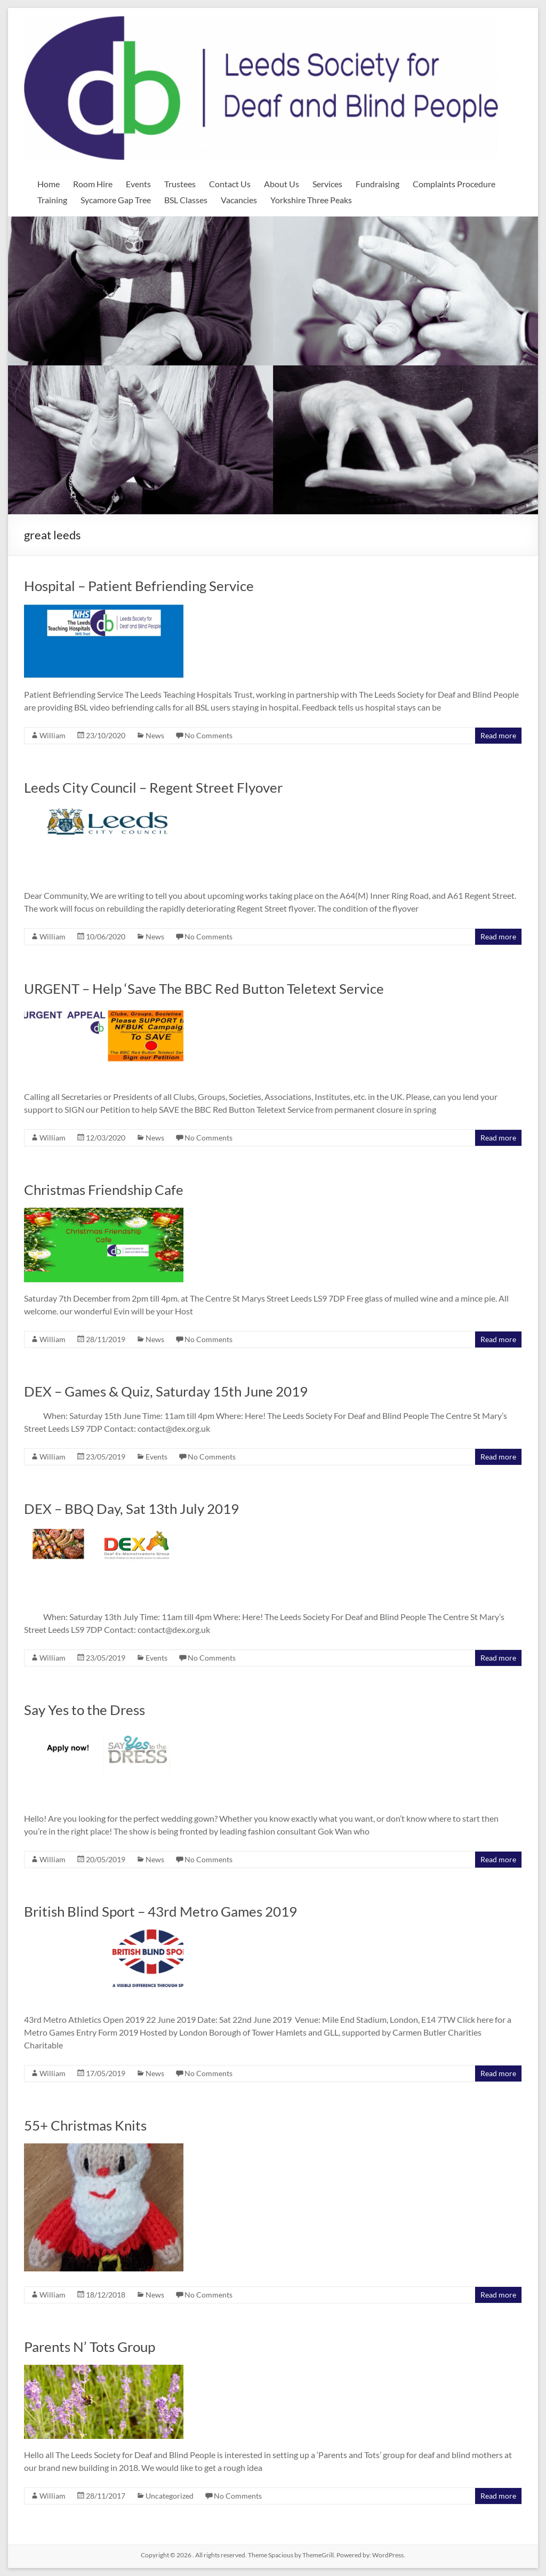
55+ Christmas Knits (85, 2125)
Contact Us (230, 184)
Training (52, 200)
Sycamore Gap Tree (116, 200)
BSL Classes (185, 200)
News (155, 735)
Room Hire (93, 184)
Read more (498, 735)
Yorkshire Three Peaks (311, 200)
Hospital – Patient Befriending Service (139, 585)
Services (327, 184)
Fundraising (377, 184)
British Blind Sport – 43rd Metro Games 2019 (160, 1911)
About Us (281, 184)
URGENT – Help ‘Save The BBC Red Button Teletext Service (204, 988)
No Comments (208, 735)
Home (48, 184)
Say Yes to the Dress (84, 1709)
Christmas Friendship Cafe (103, 1189)
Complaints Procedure (454, 184)
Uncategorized (170, 2495)
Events (138, 184)
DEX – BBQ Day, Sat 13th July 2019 (131, 1508)
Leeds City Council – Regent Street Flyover (153, 787)
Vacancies (239, 200)
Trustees (180, 184)
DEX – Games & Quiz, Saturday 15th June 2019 (166, 1391)
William (52, 735)
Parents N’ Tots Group (89, 2346)
